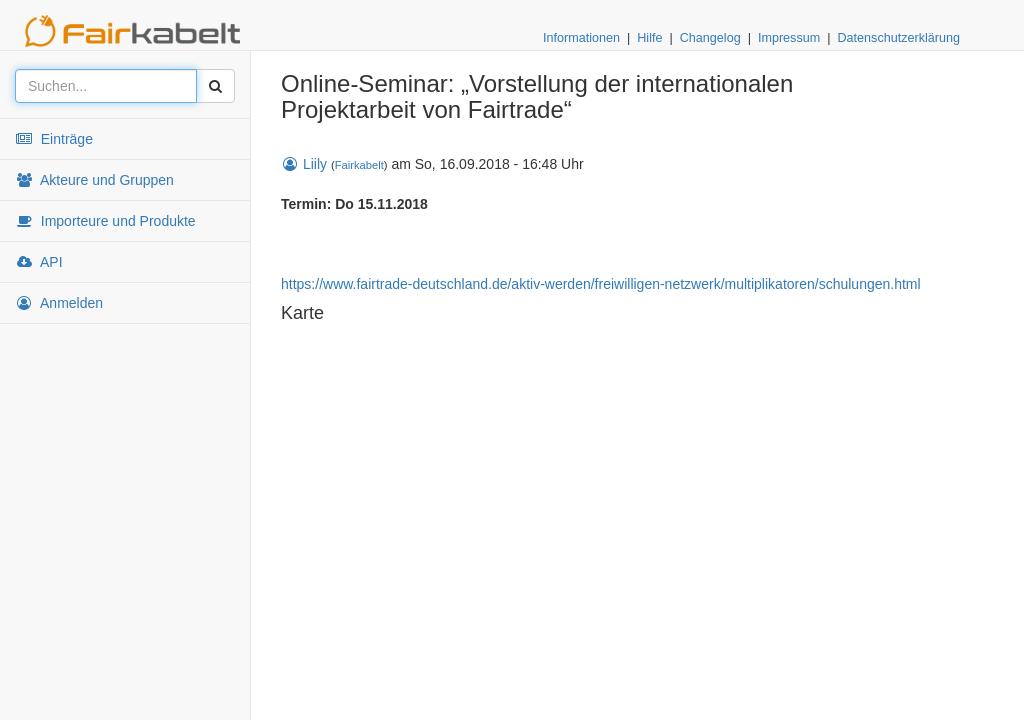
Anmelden (59, 303)
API (39, 262)
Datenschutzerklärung (898, 38)
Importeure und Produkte (105, 221)
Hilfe (649, 38)
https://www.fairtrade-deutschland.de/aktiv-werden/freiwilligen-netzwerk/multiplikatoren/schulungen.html (601, 284)
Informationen (581, 38)
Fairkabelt (359, 165)
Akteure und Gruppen (94, 180)
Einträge (54, 139)
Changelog (710, 38)
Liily (304, 164)
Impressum (789, 38)
